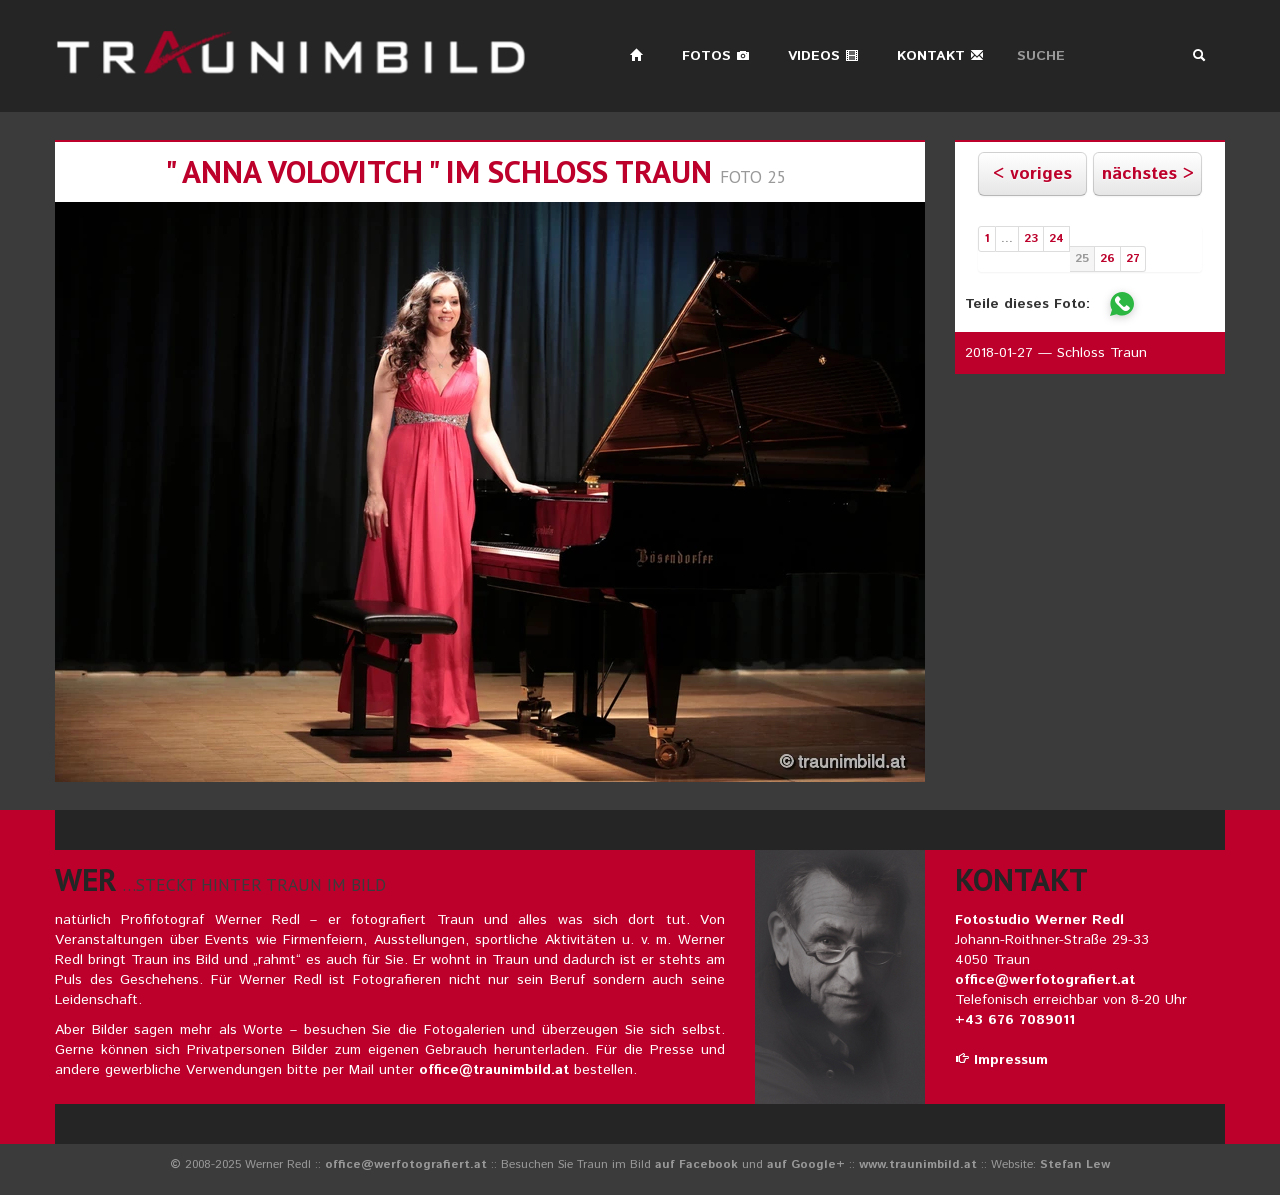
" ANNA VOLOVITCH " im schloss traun (438, 171)
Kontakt (940, 56)
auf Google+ (806, 1164)
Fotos (716, 56)
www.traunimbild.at (918, 1164)
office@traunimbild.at (494, 1070)
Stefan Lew (1075, 1164)
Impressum (1001, 1060)
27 (1133, 258)
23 (1031, 238)
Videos (823, 56)
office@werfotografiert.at (1045, 980)
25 (1082, 258)
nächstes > (1148, 174)
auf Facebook (696, 1164)
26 (1107, 258)
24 (1056, 238)
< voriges (1032, 174)
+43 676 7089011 (1015, 1020)
